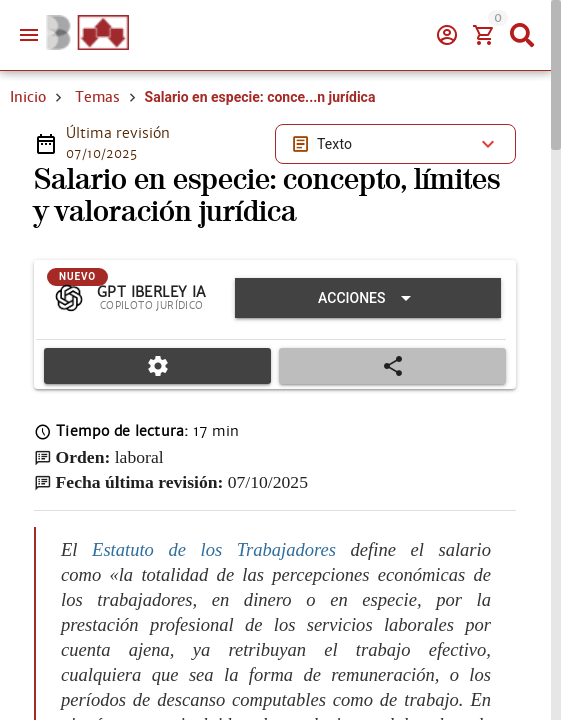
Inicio (28, 97)
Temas (97, 97)
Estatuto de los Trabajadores (214, 549)
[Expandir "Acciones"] (368, 298)
